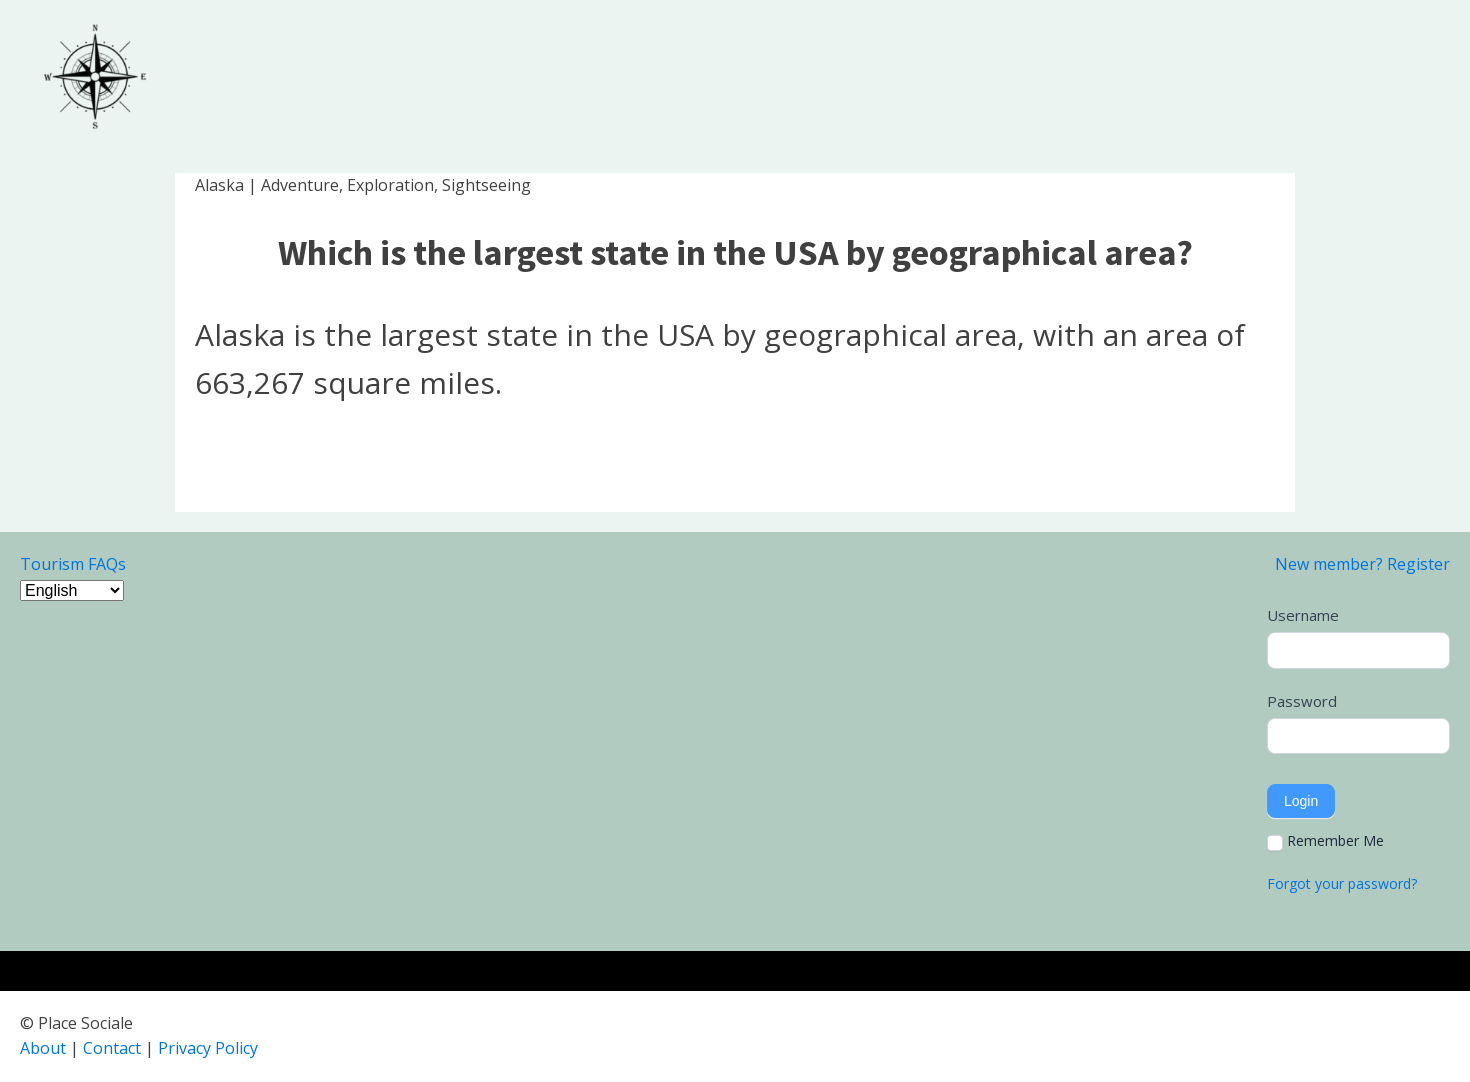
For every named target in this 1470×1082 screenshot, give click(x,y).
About (43, 1048)
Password (1302, 701)
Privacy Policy (208, 1048)
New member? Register (1362, 564)
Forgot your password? (1342, 883)
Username (1303, 615)
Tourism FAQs (73, 564)
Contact (112, 1048)
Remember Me (1325, 841)
